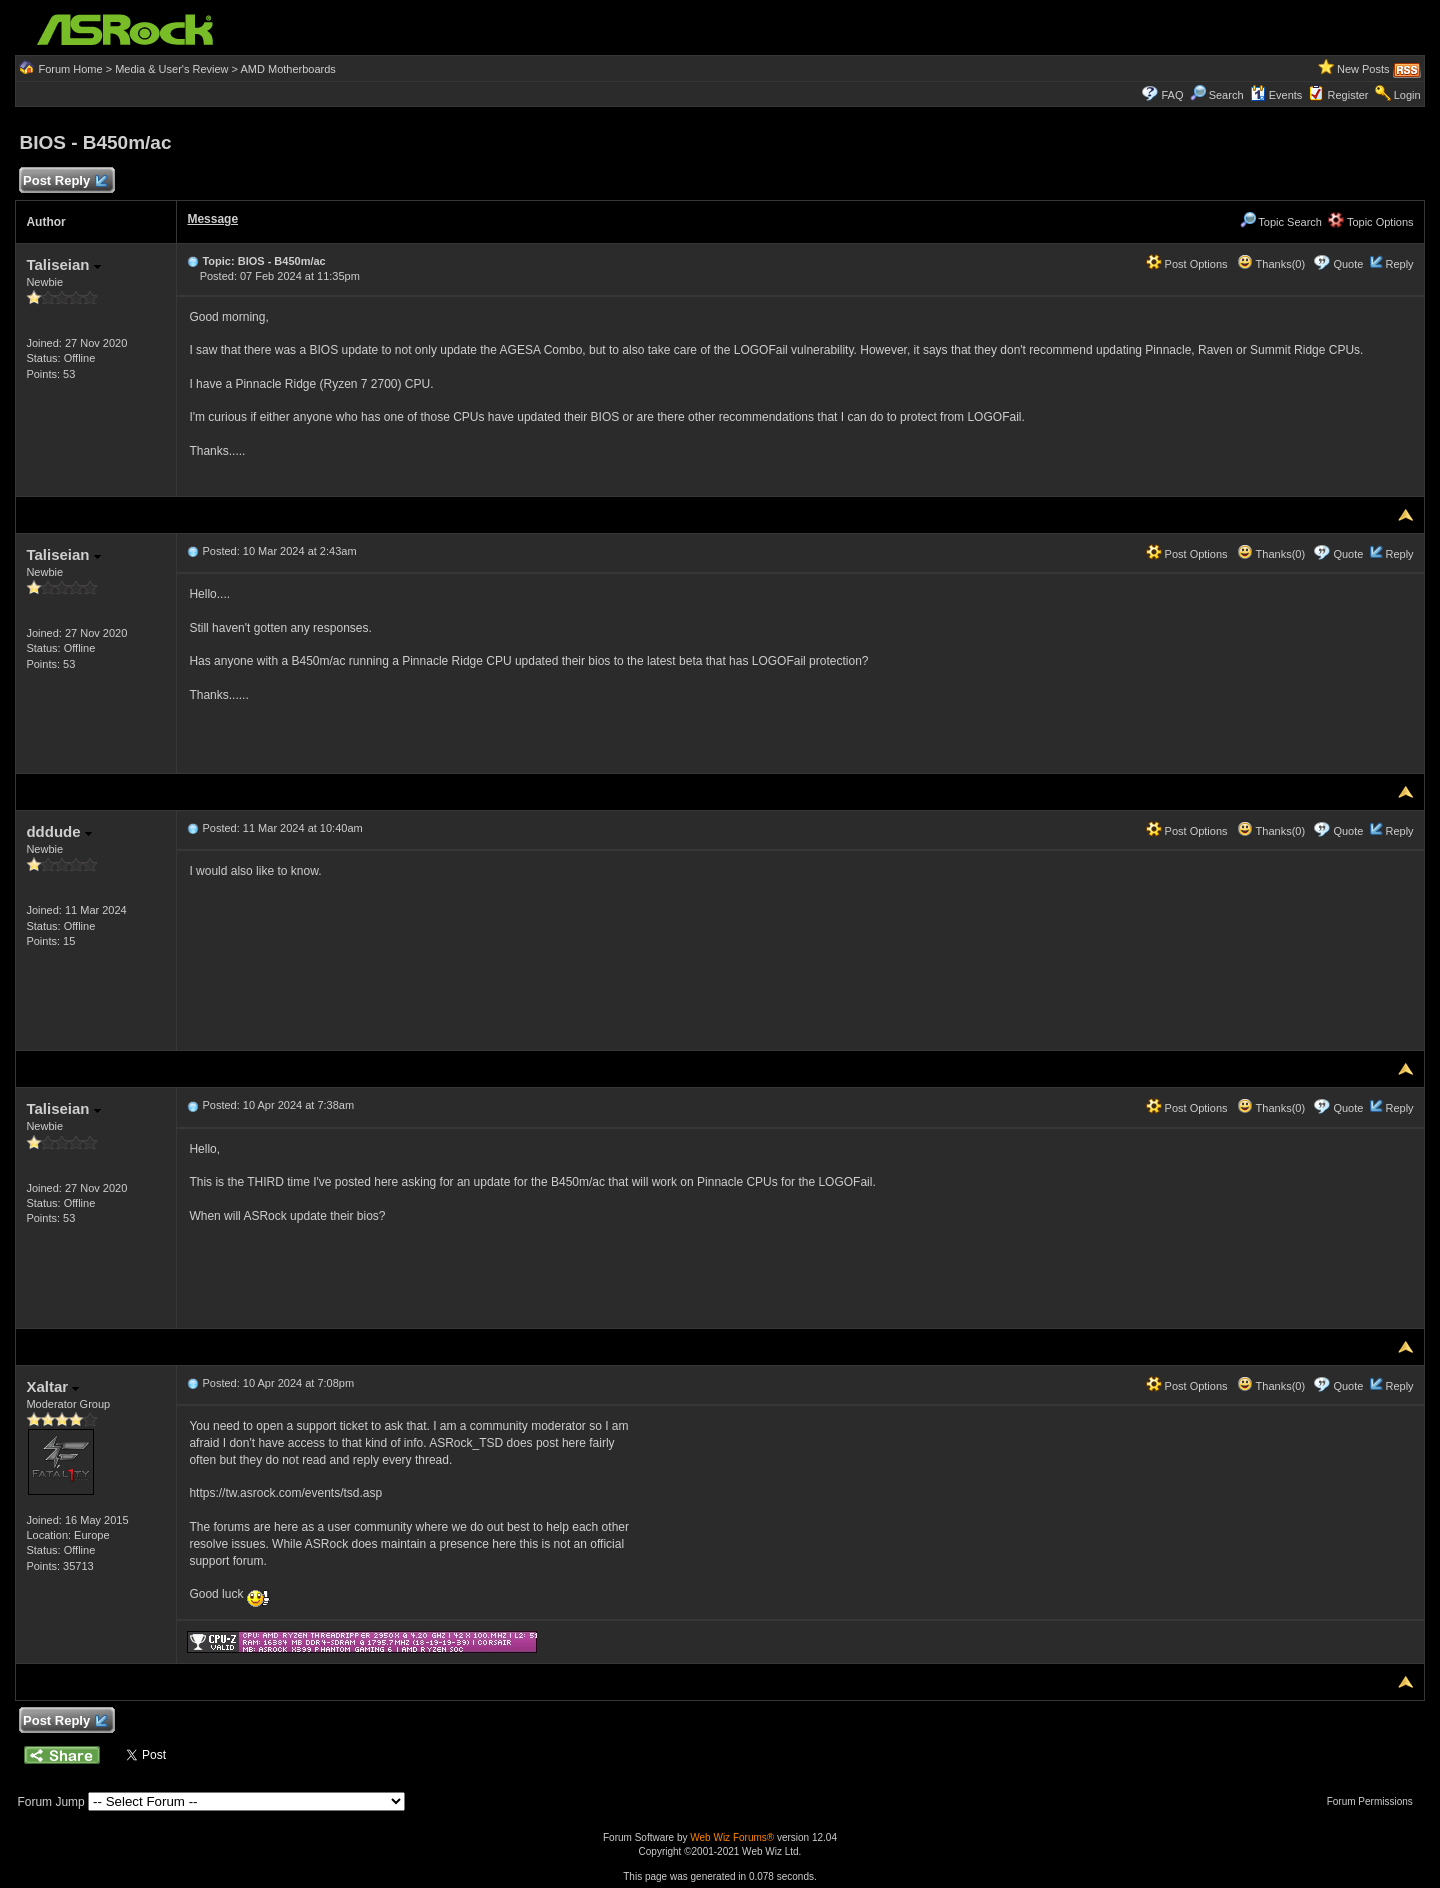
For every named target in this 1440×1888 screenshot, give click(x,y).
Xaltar (52, 1386)
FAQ (1172, 95)
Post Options (1187, 264)
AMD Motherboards (288, 69)
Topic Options (1371, 222)
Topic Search (1281, 222)
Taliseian (63, 264)
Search (1226, 95)
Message (212, 219)
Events (1276, 95)
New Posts (1363, 69)
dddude (58, 831)
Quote (1348, 264)
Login (1407, 95)
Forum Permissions (1375, 1801)
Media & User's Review (171, 69)
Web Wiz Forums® (732, 1837)
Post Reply (64, 181)
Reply (1399, 264)
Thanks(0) (1271, 264)
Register (1348, 95)
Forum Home (70, 69)
